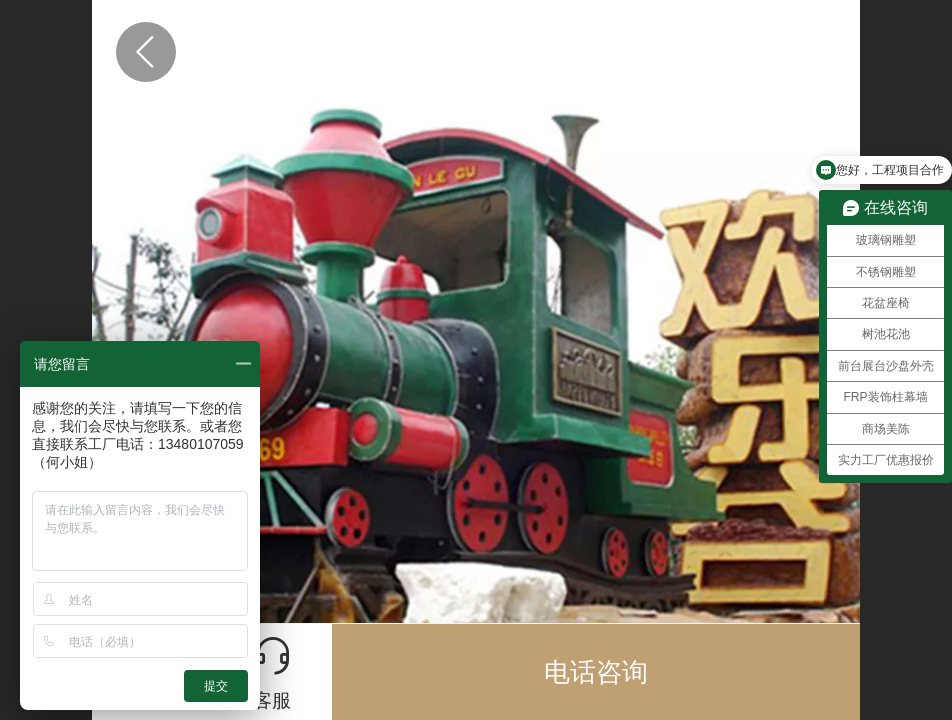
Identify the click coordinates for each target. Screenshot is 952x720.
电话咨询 (596, 672)
